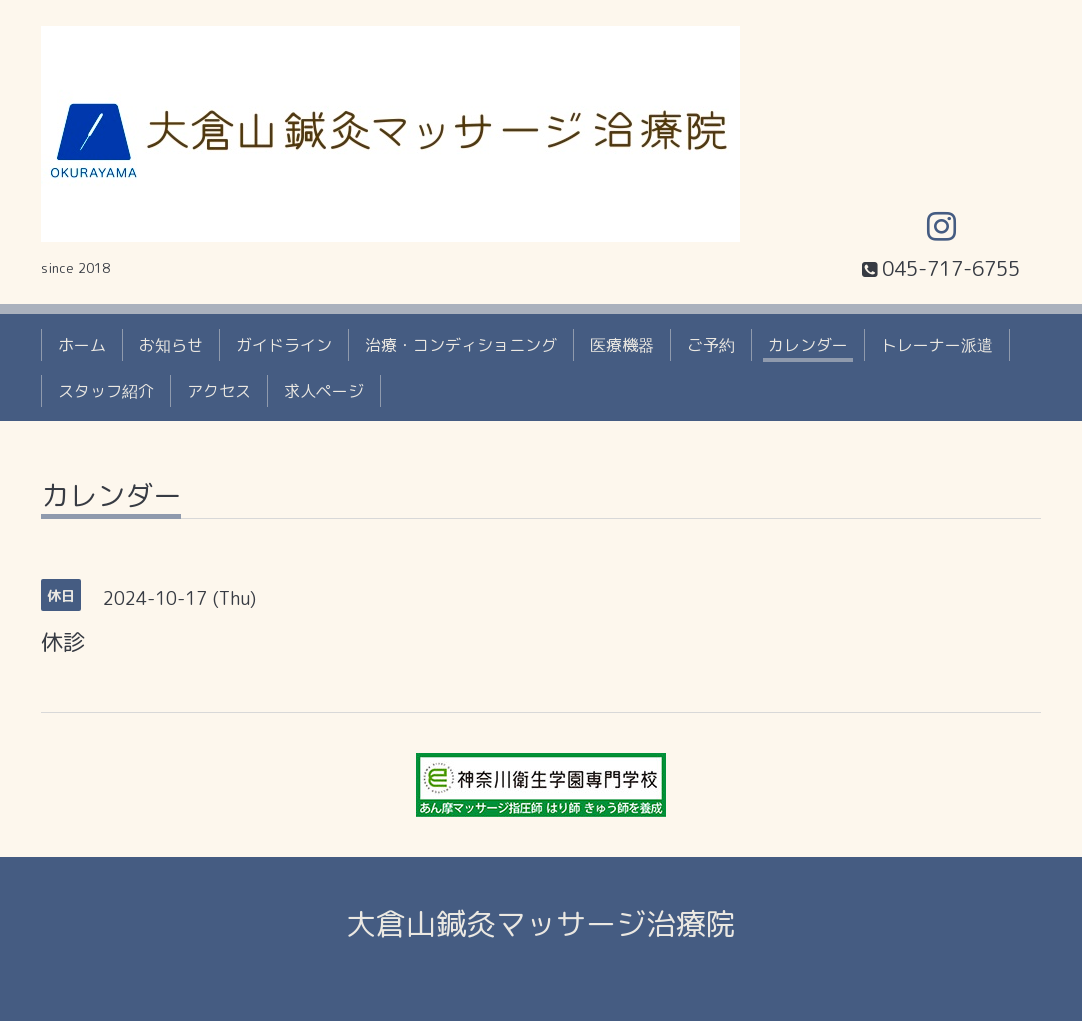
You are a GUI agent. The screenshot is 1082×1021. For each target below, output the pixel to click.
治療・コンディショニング (461, 345)
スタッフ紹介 (106, 391)
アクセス (219, 391)
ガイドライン (284, 345)
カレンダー (808, 345)
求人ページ (324, 391)
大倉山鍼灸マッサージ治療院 (541, 924)
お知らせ (171, 345)
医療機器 (622, 345)
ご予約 (711, 345)
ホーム (82, 345)
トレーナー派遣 (937, 345)
